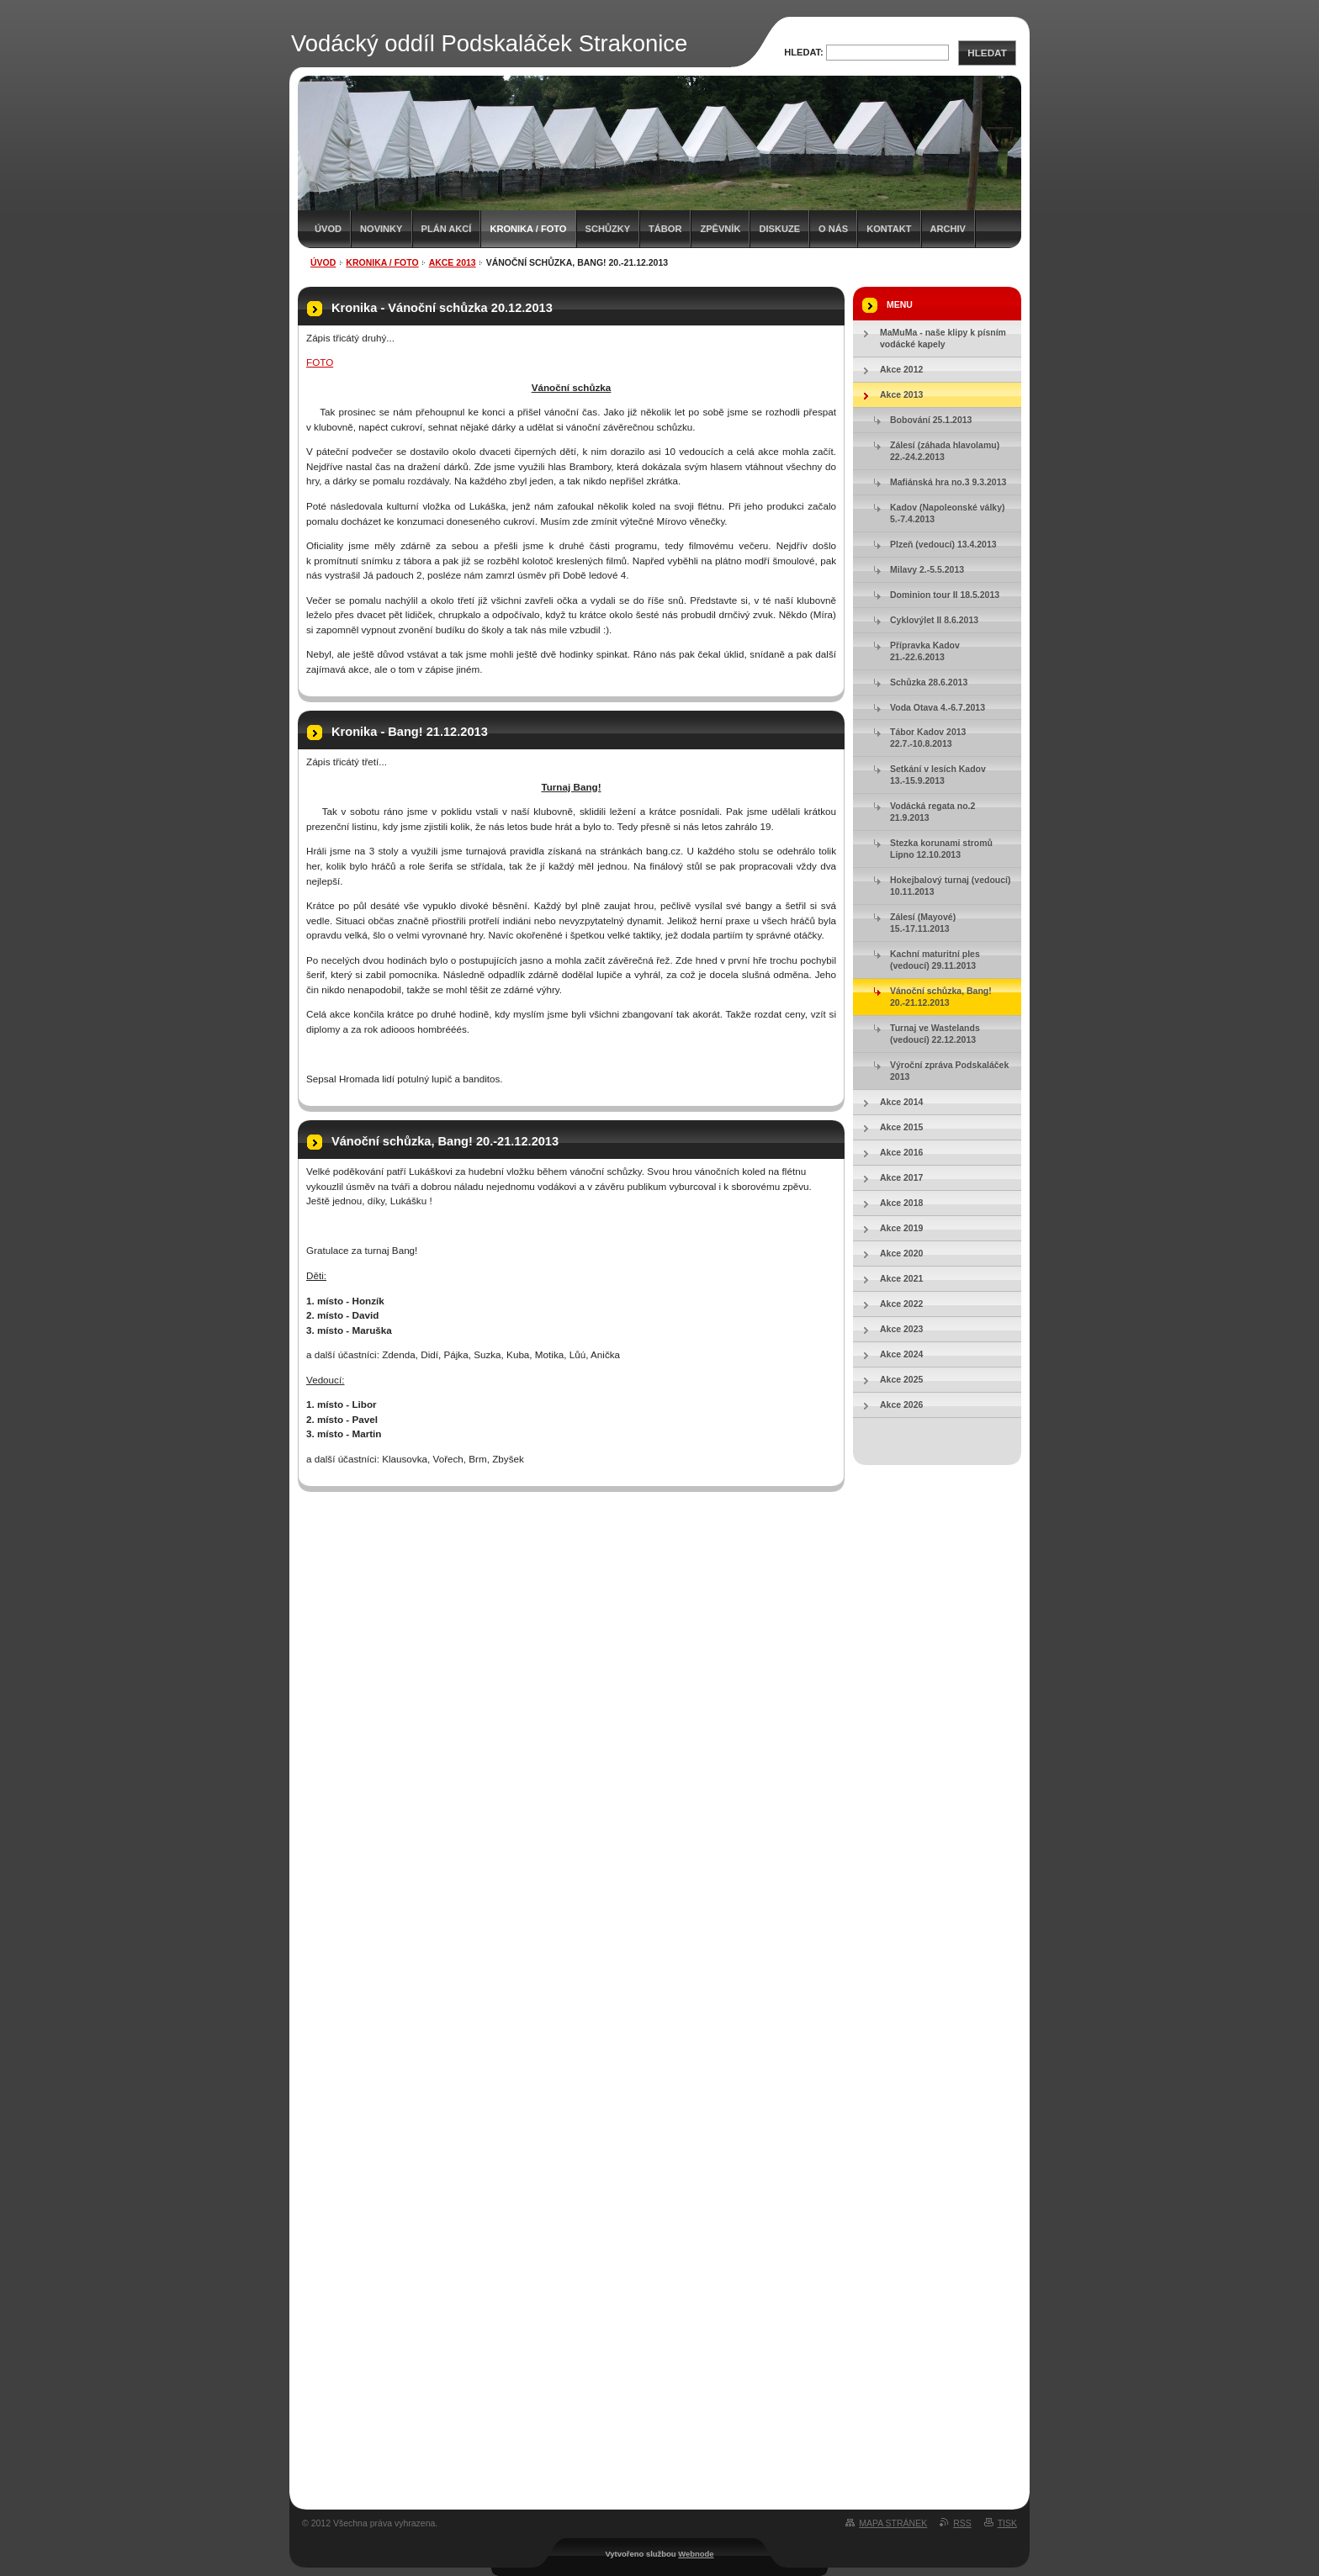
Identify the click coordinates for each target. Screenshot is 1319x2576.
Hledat (986, 52)
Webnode (695, 2553)
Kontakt (888, 229)
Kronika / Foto (528, 229)
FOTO (319, 362)
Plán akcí (446, 229)
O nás (833, 229)
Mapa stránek (893, 2523)
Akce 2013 (452, 262)
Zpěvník (720, 229)
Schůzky (608, 229)
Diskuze (779, 229)
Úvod (328, 229)
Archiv (948, 229)
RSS (962, 2523)
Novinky (381, 229)
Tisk (1007, 2523)
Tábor (665, 229)
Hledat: (804, 52)
